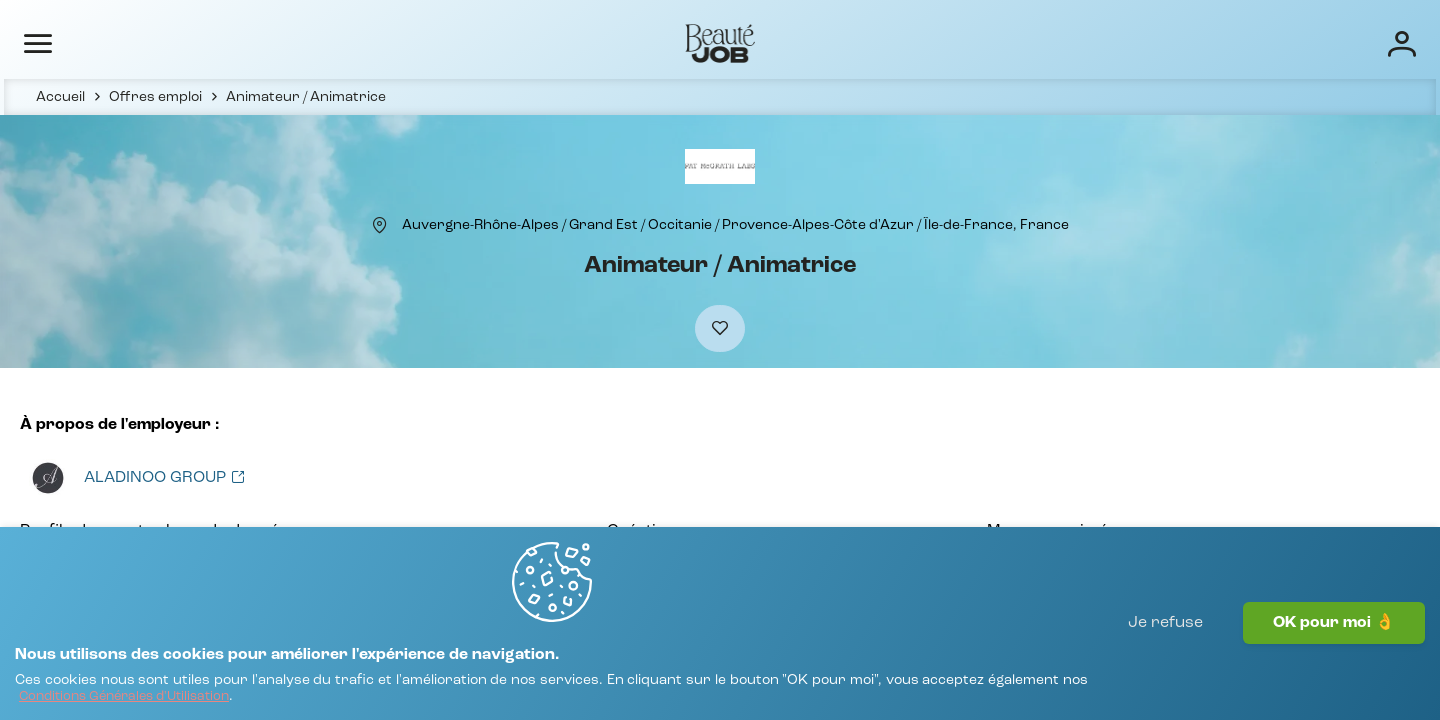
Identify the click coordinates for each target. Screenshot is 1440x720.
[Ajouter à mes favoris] (720, 371)
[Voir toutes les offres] (157, 529)
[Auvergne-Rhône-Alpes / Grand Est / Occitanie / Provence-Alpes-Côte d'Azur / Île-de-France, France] (735, 257)
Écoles (972, 42)
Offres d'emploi (751, 42)
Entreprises (877, 42)
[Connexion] (1334, 42)
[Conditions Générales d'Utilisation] (327, 687)
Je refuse (1165, 665)
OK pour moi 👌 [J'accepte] (1334, 665)
